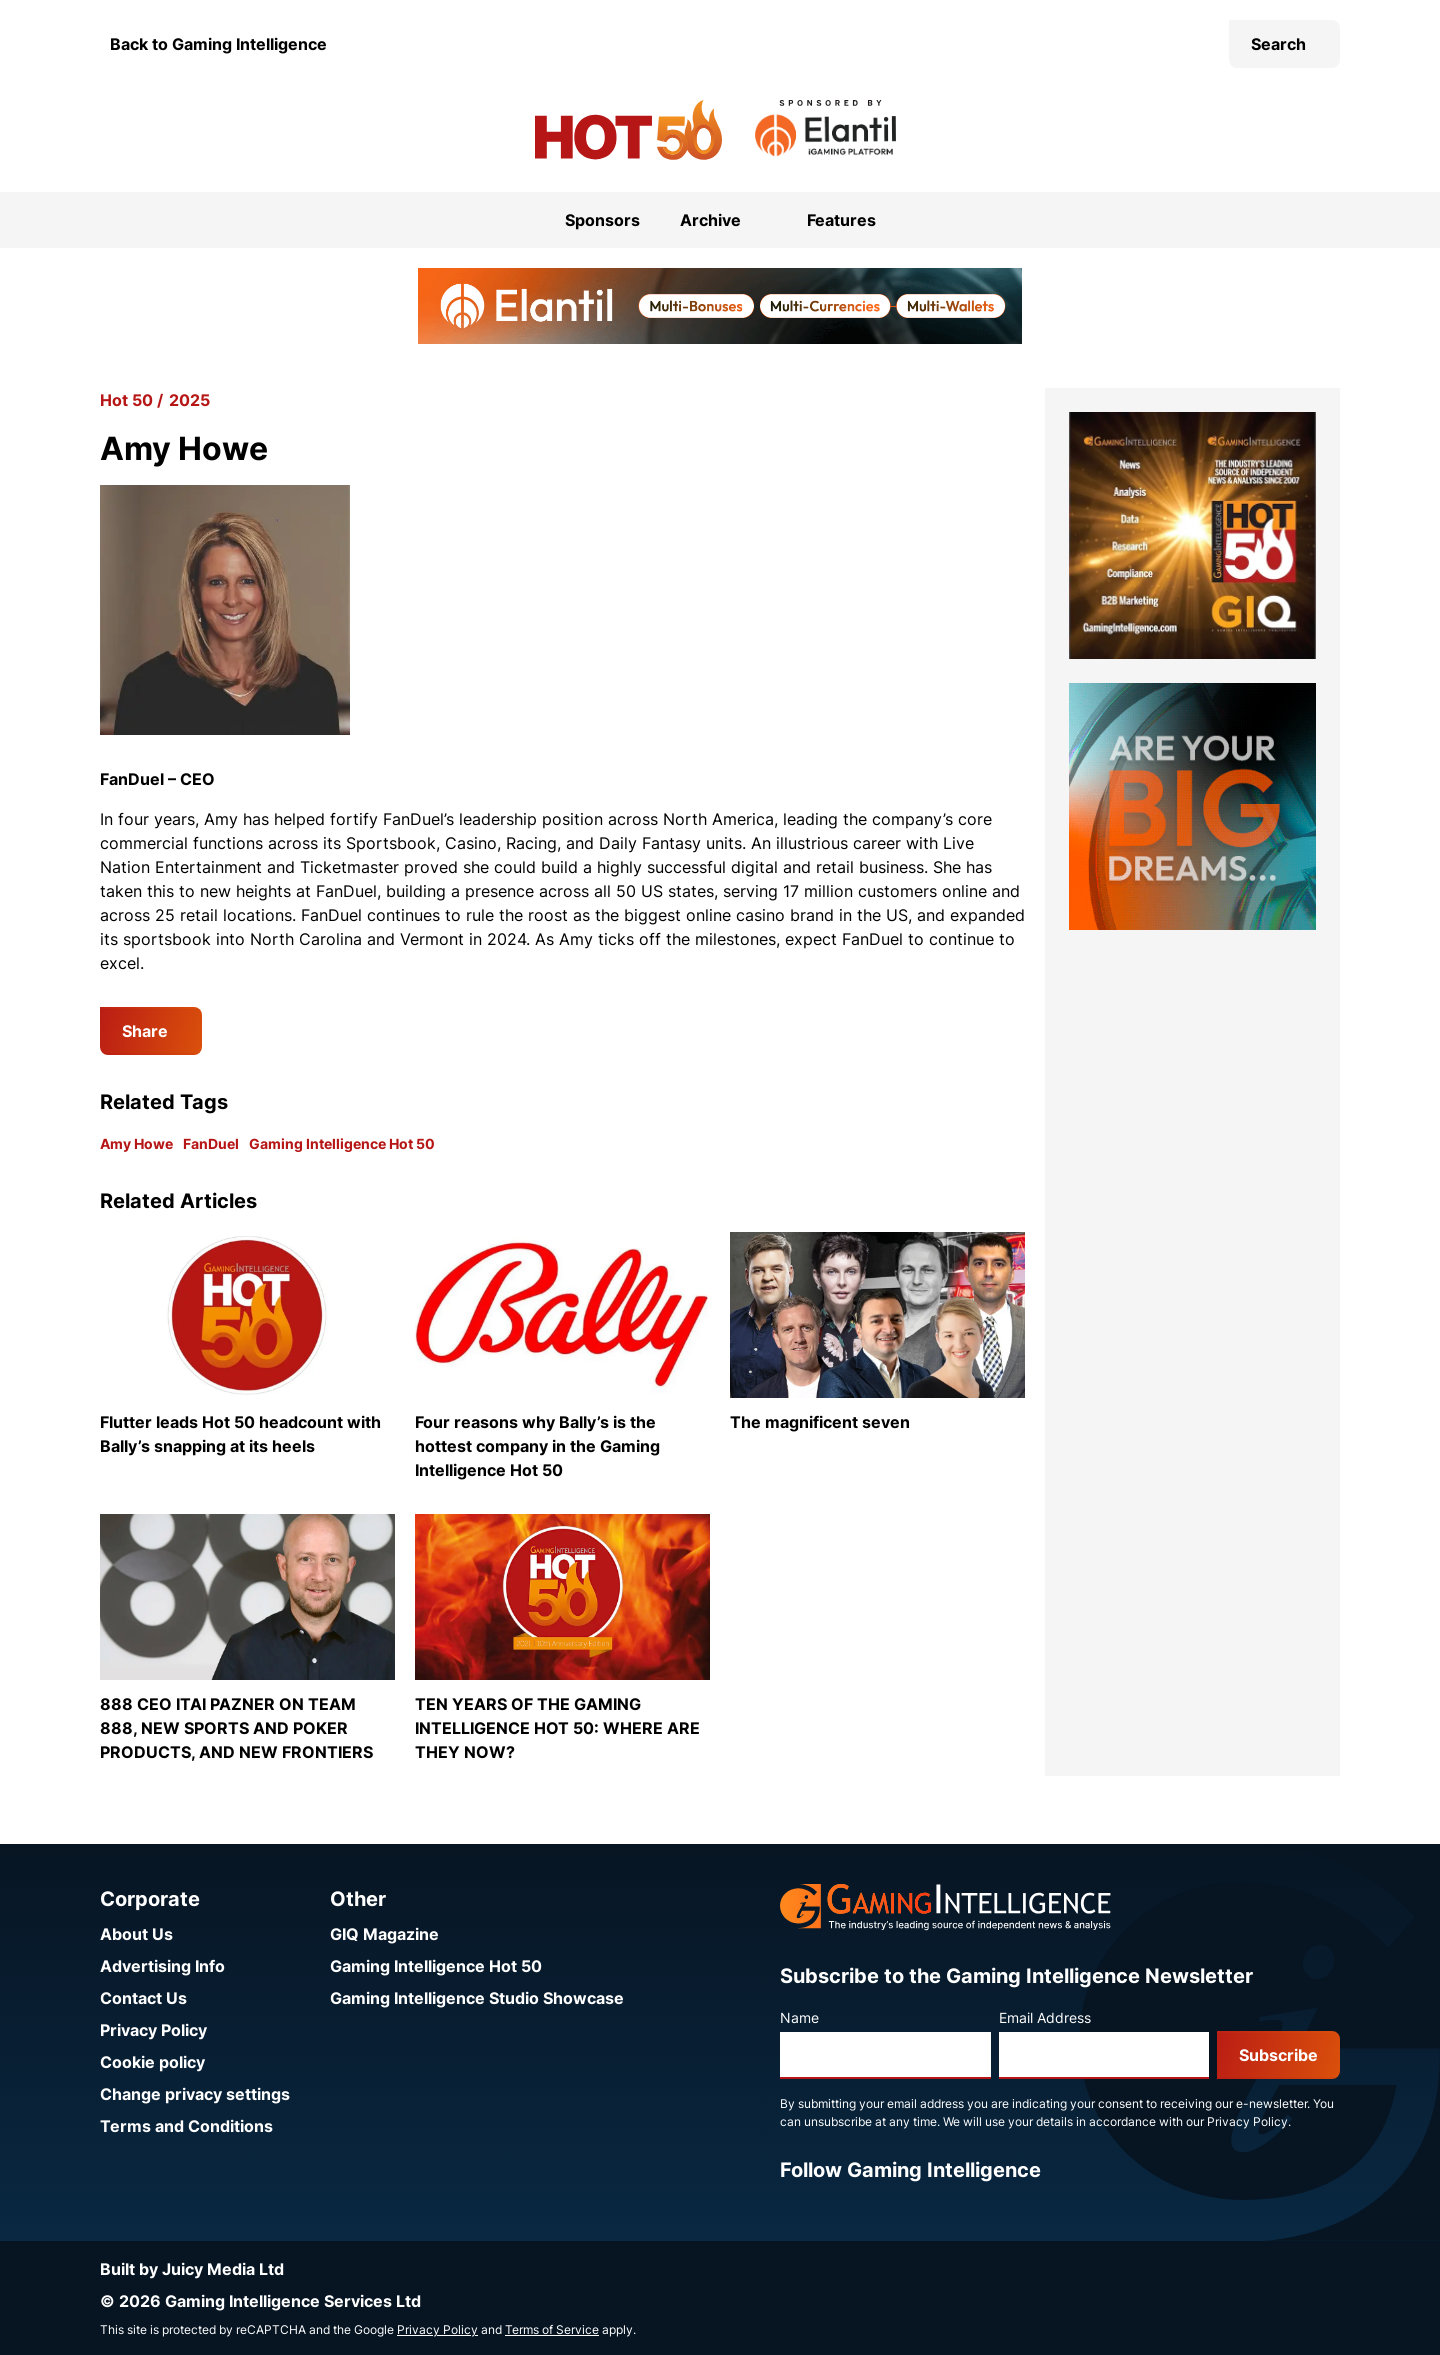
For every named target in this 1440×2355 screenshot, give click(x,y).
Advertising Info (162, 1966)
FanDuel (211, 1143)
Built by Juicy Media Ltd (192, 2269)
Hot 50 (126, 400)
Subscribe (1278, 2055)
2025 (189, 400)
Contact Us (143, 1998)
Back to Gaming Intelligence (218, 44)
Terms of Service (552, 2329)
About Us (136, 1934)
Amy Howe (136, 1143)
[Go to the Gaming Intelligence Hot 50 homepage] (628, 130)
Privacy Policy (153, 2030)
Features (841, 220)
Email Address (1045, 2017)
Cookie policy (152, 2062)
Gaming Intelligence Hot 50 (342, 1143)
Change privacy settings (195, 2094)
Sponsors (602, 220)
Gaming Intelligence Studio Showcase (477, 1998)
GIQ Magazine (384, 1934)
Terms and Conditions (186, 2126)
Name (799, 2017)
